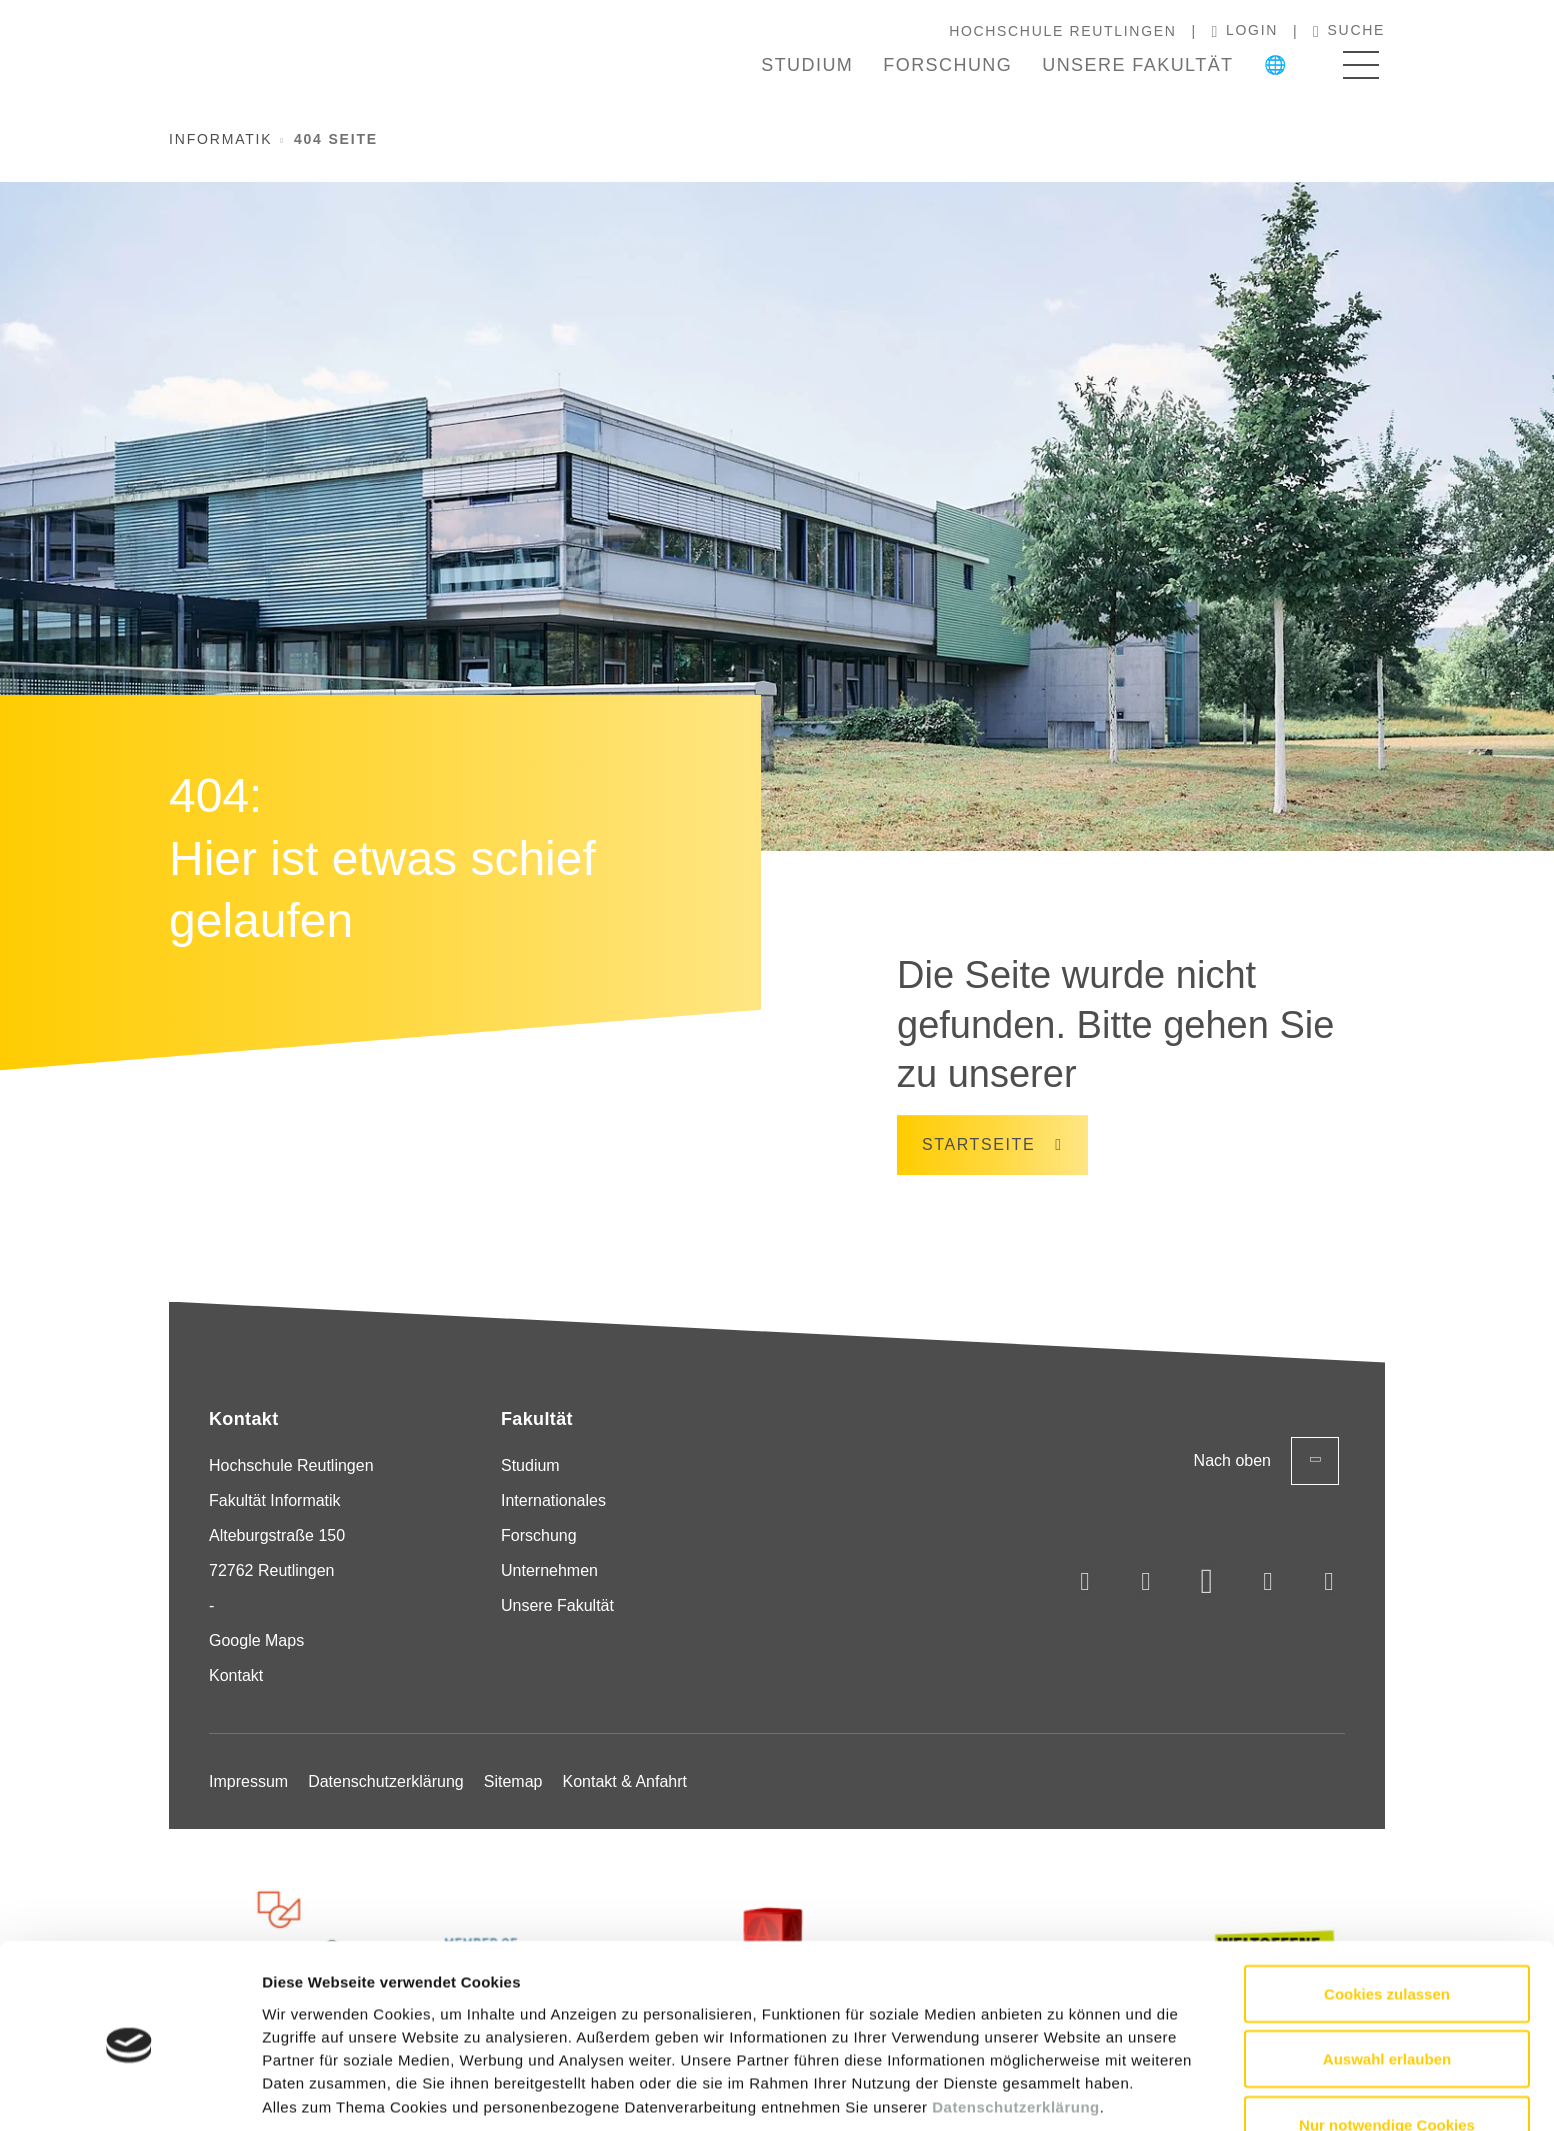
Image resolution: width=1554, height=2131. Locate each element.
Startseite (978, 1144)
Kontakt (236, 1675)
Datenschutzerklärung (1016, 2027)
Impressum (248, 1781)
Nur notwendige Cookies (1387, 2045)
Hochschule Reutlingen (1062, 31)
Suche (1349, 31)
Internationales (553, 1500)
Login (1245, 31)
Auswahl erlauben (1387, 1980)
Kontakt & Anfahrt (624, 1781)
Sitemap (513, 1781)
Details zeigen (1063, 2091)
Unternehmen (549, 1570)
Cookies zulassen (1387, 1914)
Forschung (947, 65)
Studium (807, 65)
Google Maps (256, 1640)
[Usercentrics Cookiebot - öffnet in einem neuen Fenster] (129, 2092)
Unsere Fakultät (1137, 65)
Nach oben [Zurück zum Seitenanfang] (1266, 1461)
